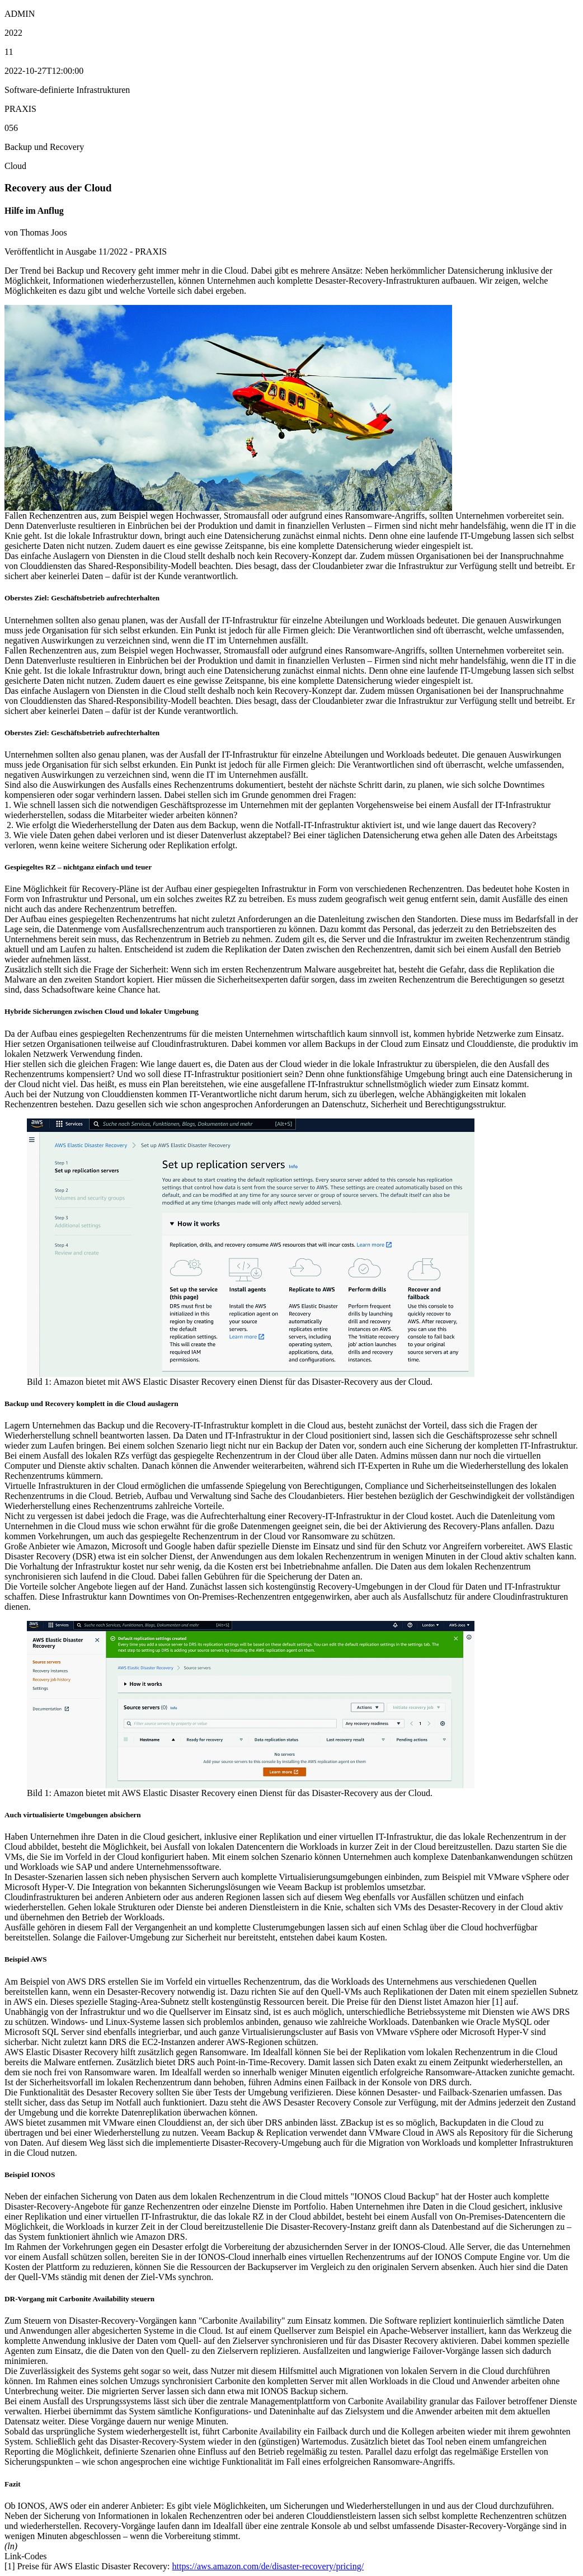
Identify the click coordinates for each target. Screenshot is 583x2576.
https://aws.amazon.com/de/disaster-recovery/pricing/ (268, 2566)
